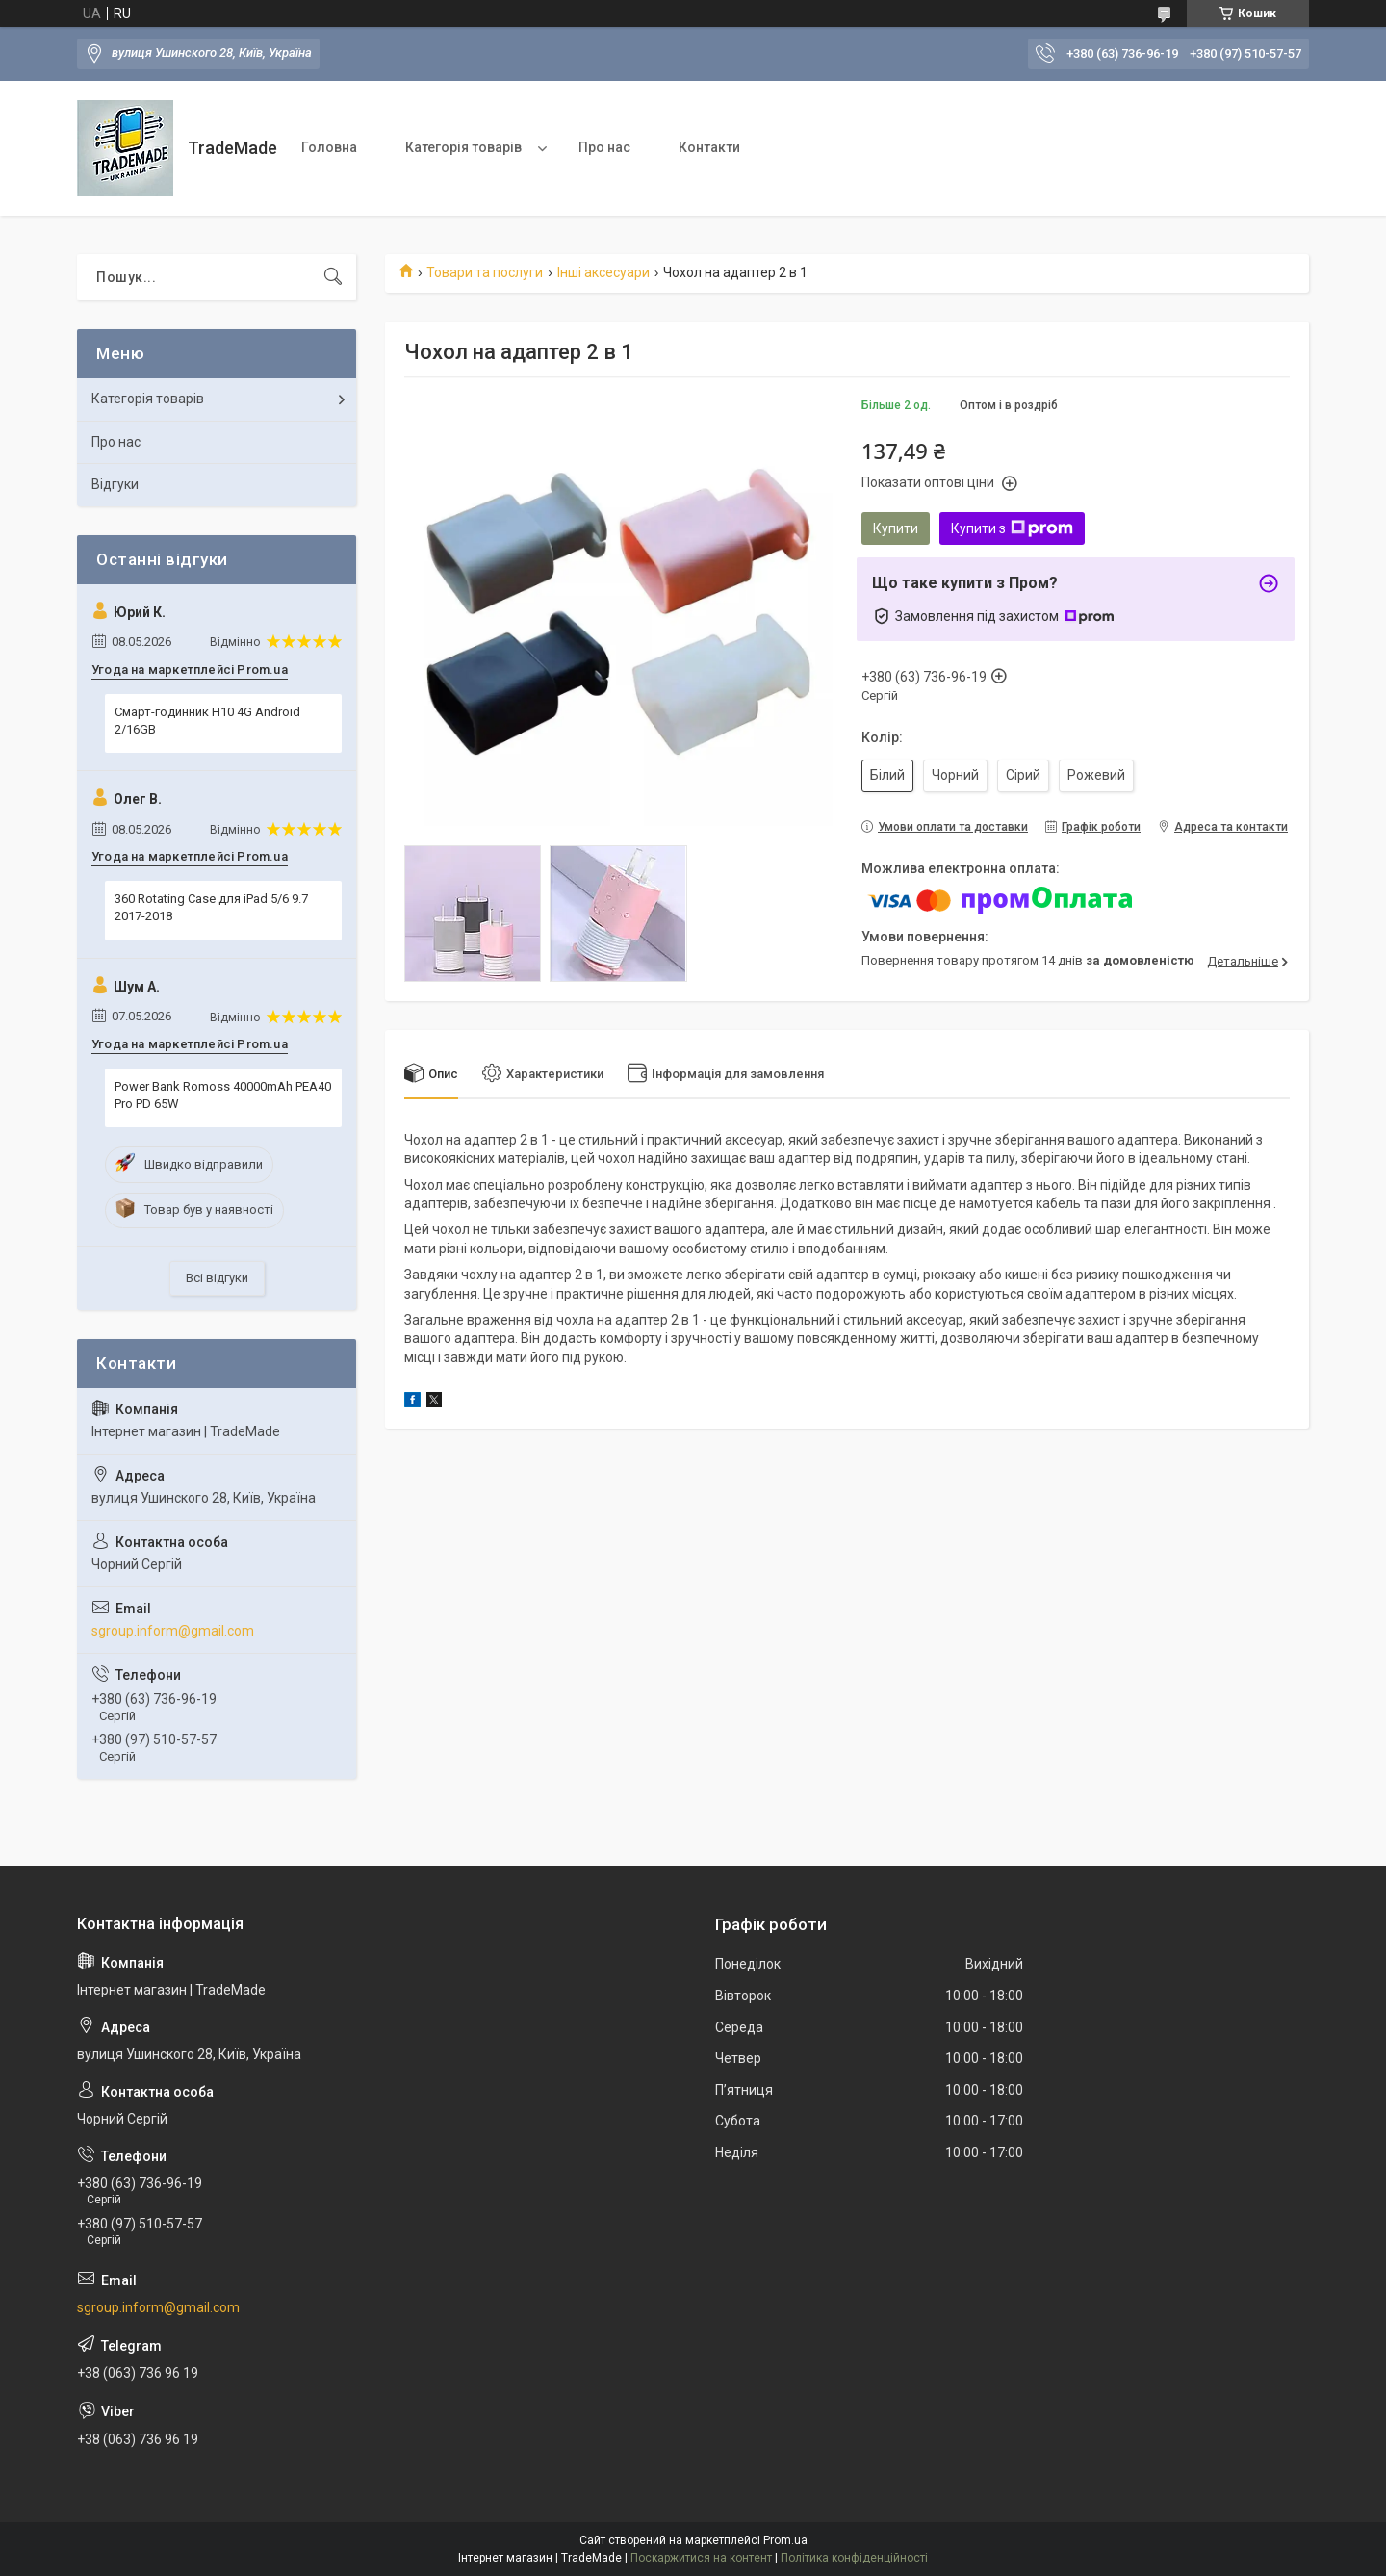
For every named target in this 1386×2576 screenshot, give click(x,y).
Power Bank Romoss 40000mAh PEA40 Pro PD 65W (223, 1095)
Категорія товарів (463, 147)
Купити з (1012, 528)
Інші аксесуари (603, 272)
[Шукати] (333, 277)
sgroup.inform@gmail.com (172, 1630)
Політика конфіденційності (854, 2557)
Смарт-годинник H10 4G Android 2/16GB (207, 720)
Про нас (604, 147)
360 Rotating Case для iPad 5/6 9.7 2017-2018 (211, 907)
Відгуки (115, 484)
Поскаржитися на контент (701, 2557)
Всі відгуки (217, 1278)
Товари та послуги (484, 272)
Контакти (709, 147)
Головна (329, 147)
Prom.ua (785, 2540)
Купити (895, 528)
